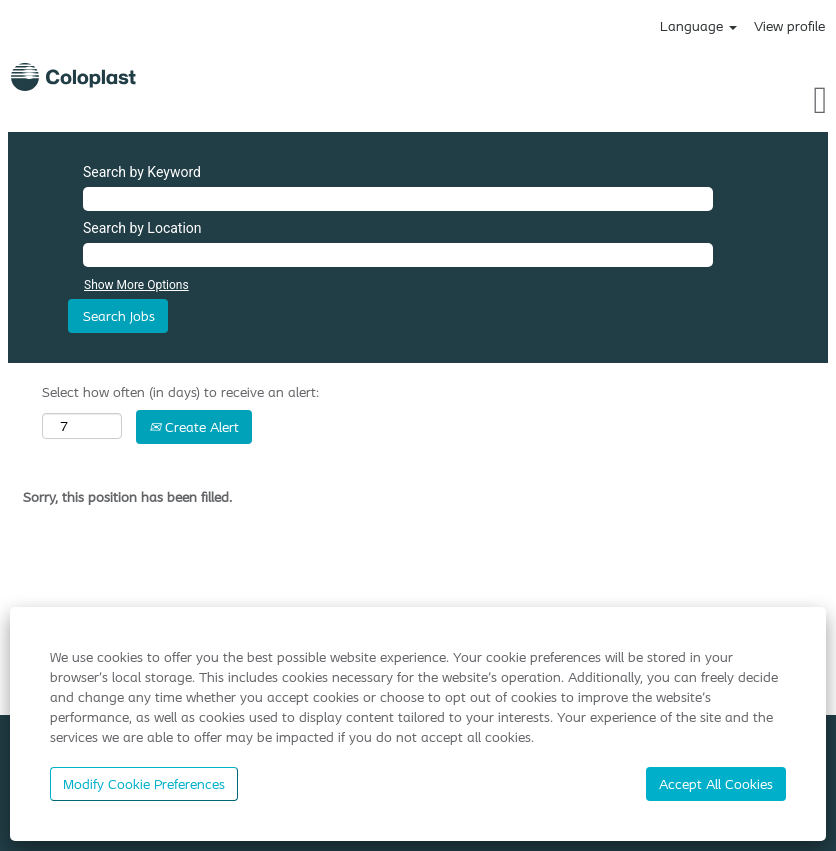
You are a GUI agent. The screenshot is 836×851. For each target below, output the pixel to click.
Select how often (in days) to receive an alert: (180, 392)
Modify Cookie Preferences (144, 784)
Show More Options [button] (136, 285)
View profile (789, 26)
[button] (696, 99)
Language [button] (698, 26)
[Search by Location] (398, 255)
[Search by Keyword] (398, 199)
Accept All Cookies (716, 784)
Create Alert (194, 427)
